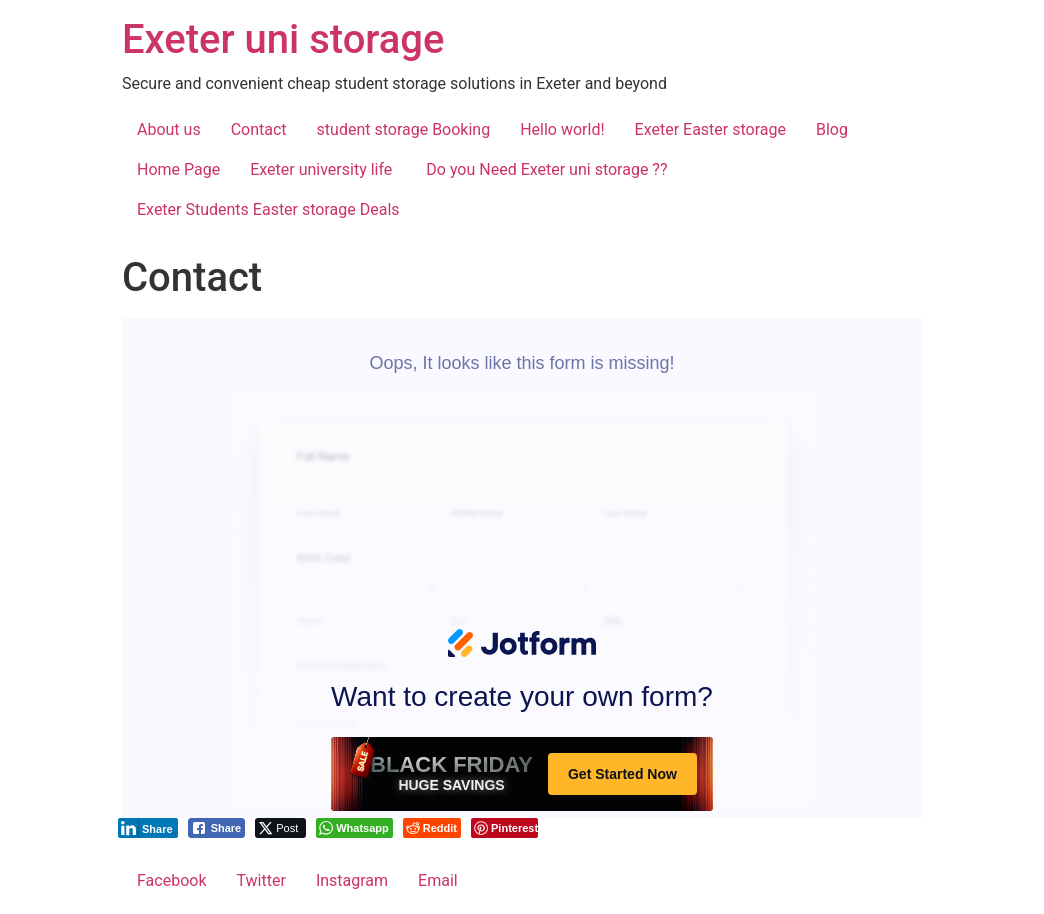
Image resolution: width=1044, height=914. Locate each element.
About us (169, 129)
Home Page (178, 169)
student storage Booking (404, 129)
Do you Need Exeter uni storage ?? (546, 169)
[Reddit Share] (432, 828)
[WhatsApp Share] (354, 828)
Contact (259, 129)
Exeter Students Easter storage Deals (268, 209)
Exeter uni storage (283, 39)
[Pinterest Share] (504, 828)
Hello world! (562, 129)
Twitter (260, 880)
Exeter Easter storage (710, 129)
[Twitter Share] (280, 828)
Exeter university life (323, 169)
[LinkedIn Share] (148, 828)
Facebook (171, 880)
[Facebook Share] (217, 828)
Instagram (352, 880)
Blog (832, 129)
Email (438, 880)
